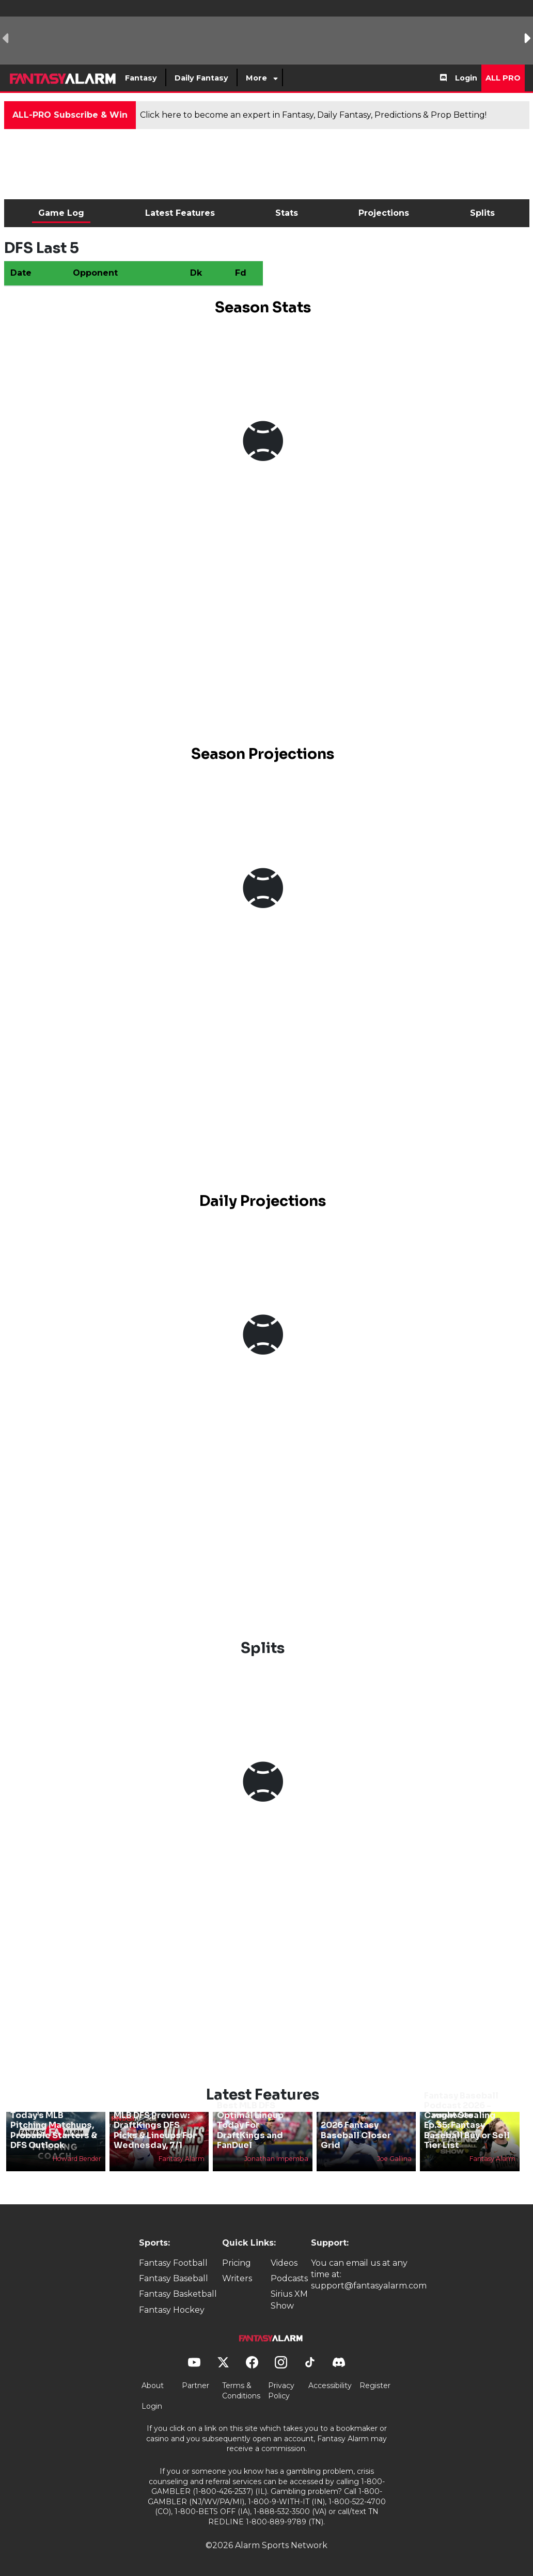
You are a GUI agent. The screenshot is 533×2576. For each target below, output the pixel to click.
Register (374, 2385)
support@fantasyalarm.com (369, 2286)
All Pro (503, 78)
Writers (237, 2278)
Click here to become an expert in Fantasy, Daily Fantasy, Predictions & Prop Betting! (313, 115)
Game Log (61, 213)
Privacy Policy (281, 2390)
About (153, 2385)
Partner (195, 2385)
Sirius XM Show (289, 2299)
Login (466, 78)
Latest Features (180, 213)
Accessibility (330, 2385)
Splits (482, 213)
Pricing (236, 2263)
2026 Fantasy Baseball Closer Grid (356, 2135)
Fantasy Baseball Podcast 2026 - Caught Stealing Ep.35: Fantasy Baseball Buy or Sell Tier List (467, 2120)
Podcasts (289, 2278)
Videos (284, 2263)
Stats (286, 213)
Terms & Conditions (241, 2390)
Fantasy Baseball (173, 2278)
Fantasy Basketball (178, 2294)
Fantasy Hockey (172, 2310)
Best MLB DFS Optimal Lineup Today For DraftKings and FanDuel (250, 2125)
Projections (383, 213)
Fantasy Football (173, 2263)
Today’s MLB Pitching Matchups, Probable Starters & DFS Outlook (53, 2130)
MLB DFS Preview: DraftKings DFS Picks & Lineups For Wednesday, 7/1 (155, 2130)
